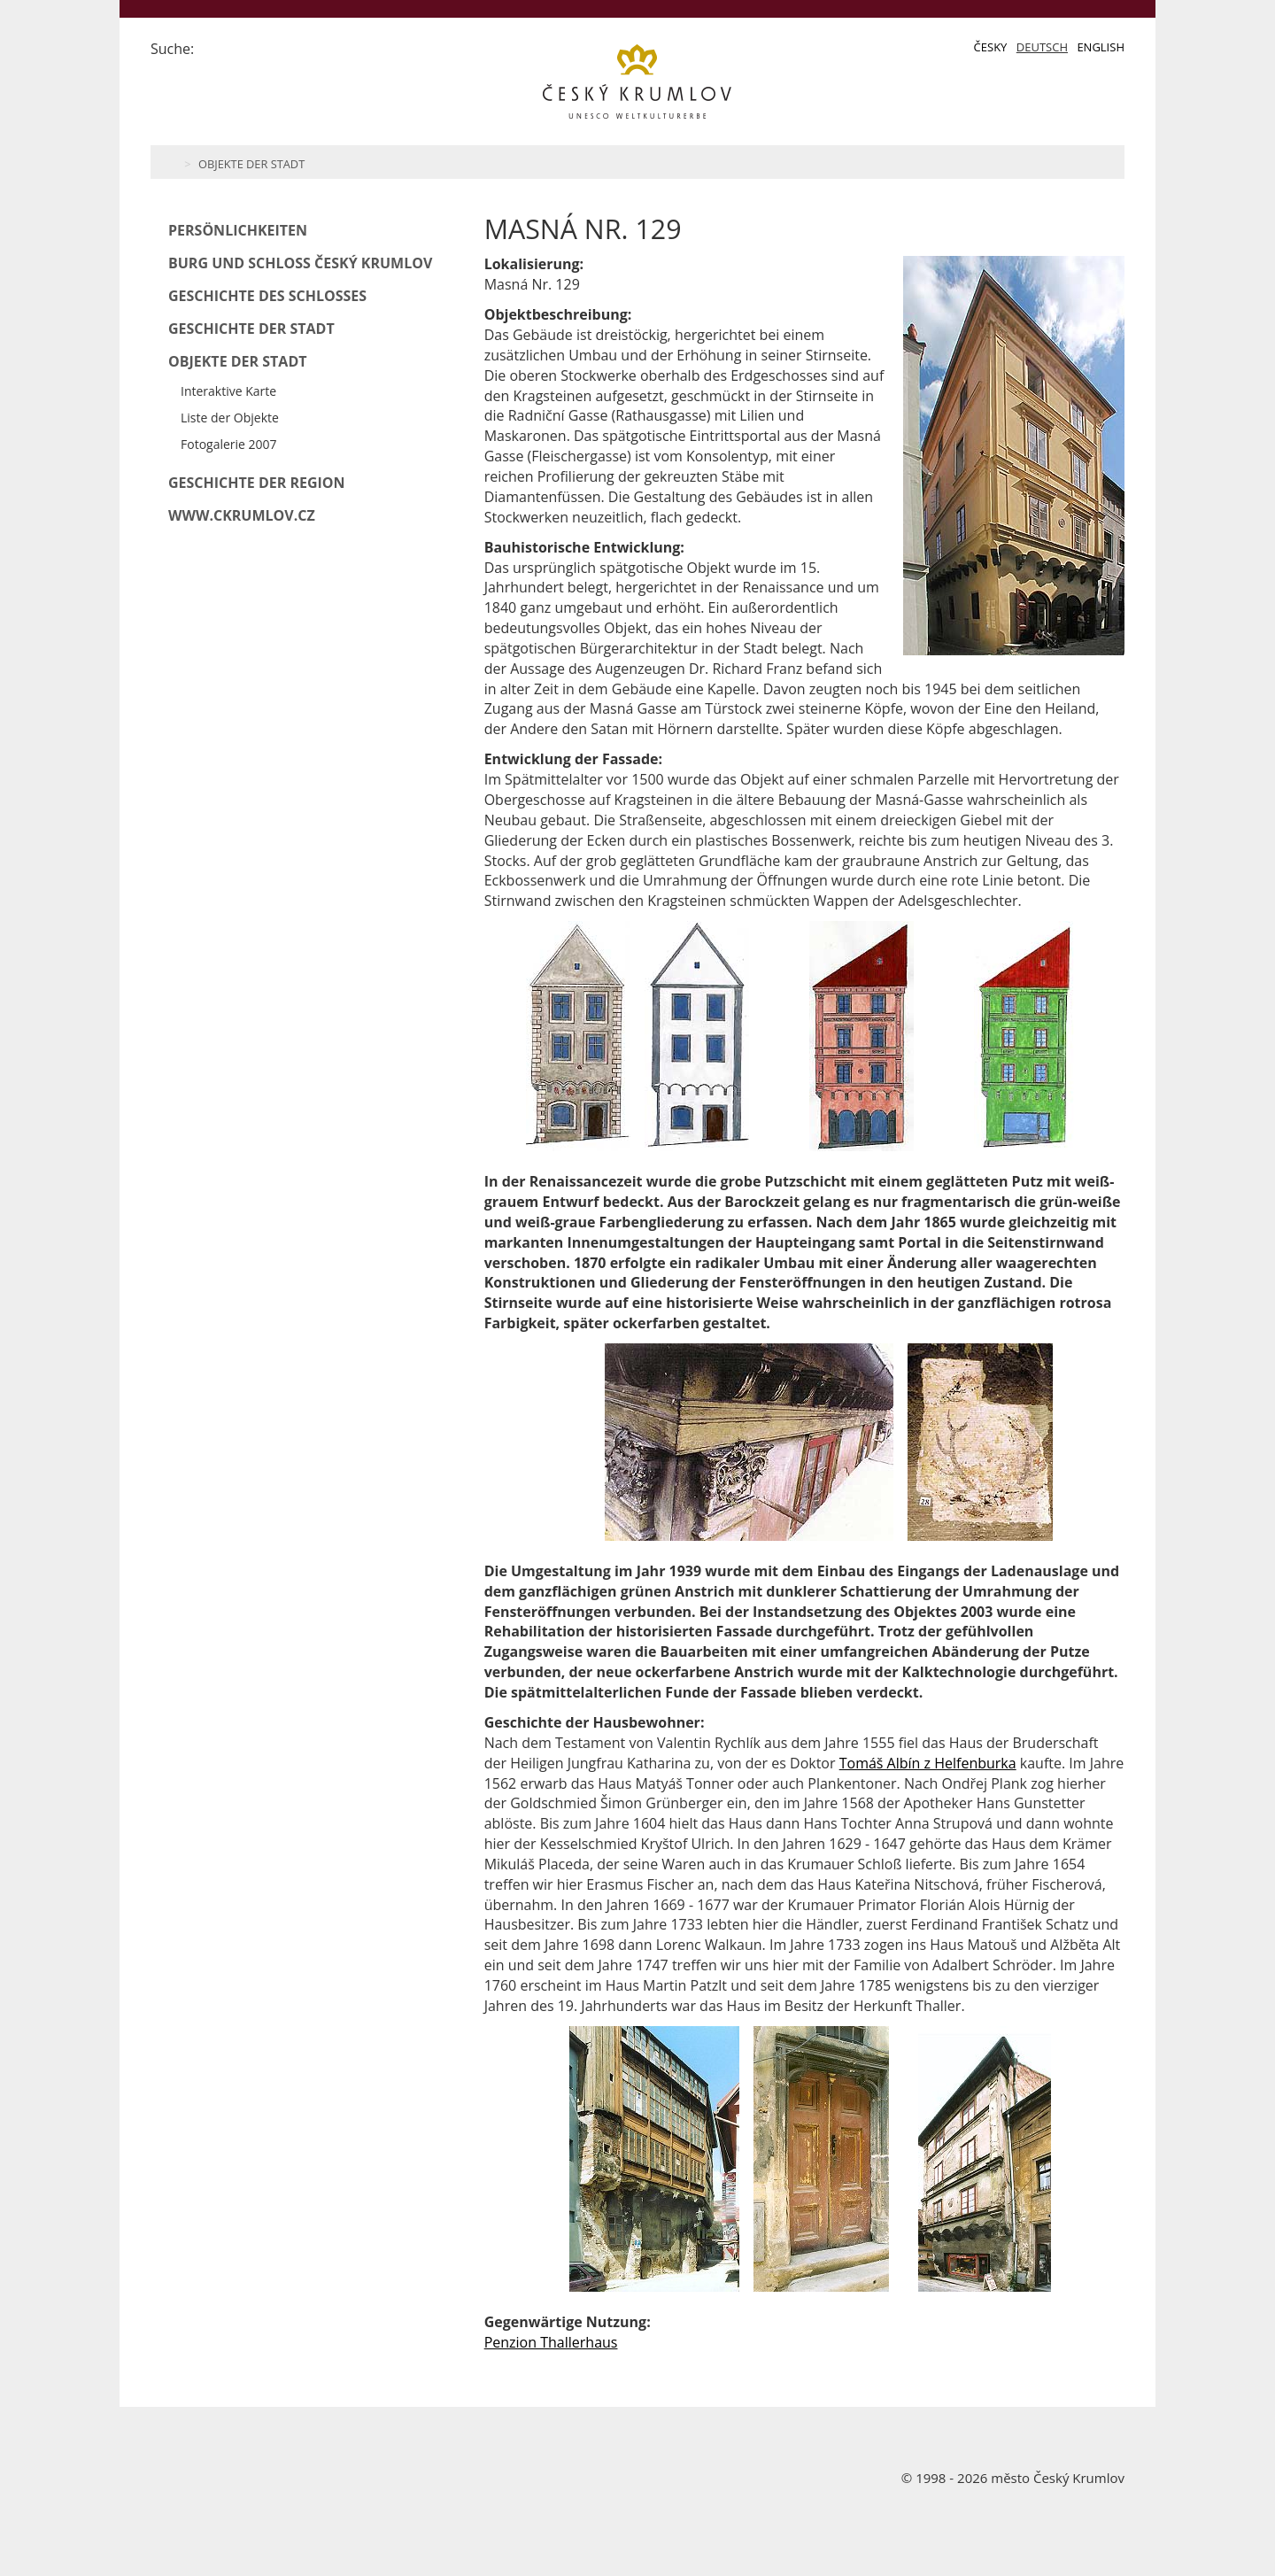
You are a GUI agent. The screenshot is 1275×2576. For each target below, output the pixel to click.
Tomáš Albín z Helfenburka (927, 1763)
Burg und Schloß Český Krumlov (300, 263)
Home (170, 162)
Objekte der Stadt (251, 164)
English (1100, 47)
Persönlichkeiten (237, 230)
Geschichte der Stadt (251, 328)
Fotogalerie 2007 (229, 444)
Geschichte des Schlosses (267, 296)
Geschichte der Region (256, 482)
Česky (991, 47)
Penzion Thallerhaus (551, 2342)
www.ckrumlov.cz (241, 515)
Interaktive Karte (228, 391)
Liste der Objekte (230, 417)
